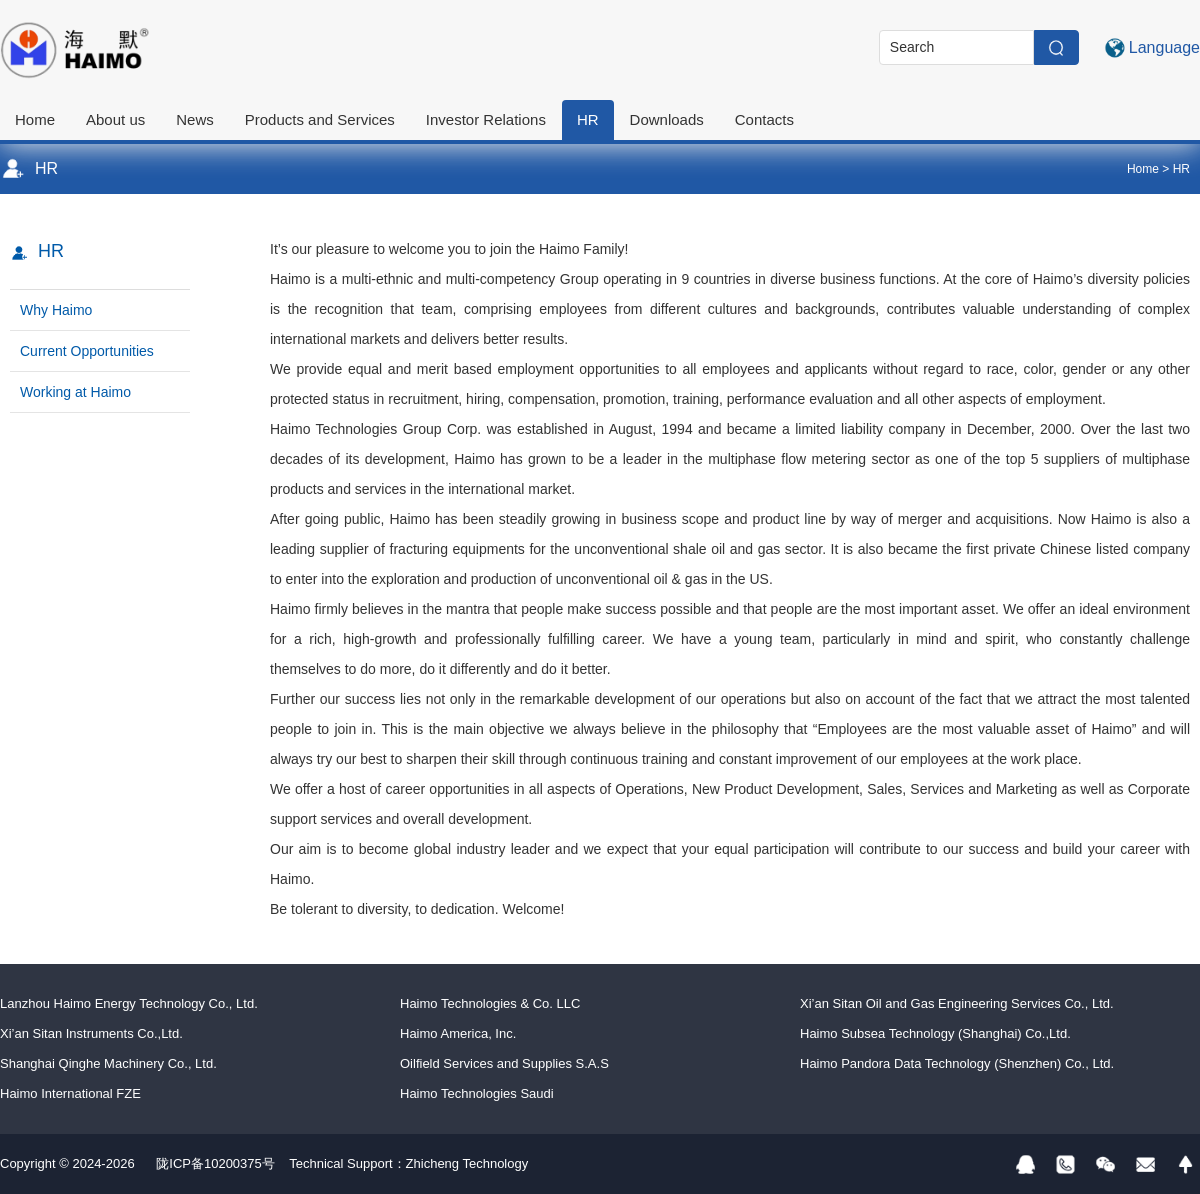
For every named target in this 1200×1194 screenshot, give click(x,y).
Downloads (667, 119)
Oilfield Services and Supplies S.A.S (504, 1063)
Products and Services (320, 119)
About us (115, 119)
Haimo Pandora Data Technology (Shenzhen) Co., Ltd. (957, 1063)
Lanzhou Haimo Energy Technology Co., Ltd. (129, 1003)
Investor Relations (486, 119)
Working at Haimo (75, 392)
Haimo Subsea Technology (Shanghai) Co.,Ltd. (935, 1033)
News (195, 119)
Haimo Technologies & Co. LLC (490, 1003)
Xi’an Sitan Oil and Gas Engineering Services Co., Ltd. (957, 1003)
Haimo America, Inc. (458, 1033)
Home (35, 119)
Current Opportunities (87, 351)
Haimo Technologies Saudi (477, 1093)
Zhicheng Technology (467, 1163)
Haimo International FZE (70, 1093)
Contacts (764, 119)
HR (588, 119)
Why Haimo (56, 310)
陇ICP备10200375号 (215, 1163)
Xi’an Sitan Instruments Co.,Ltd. (91, 1033)
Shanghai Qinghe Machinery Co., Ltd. (108, 1063)
